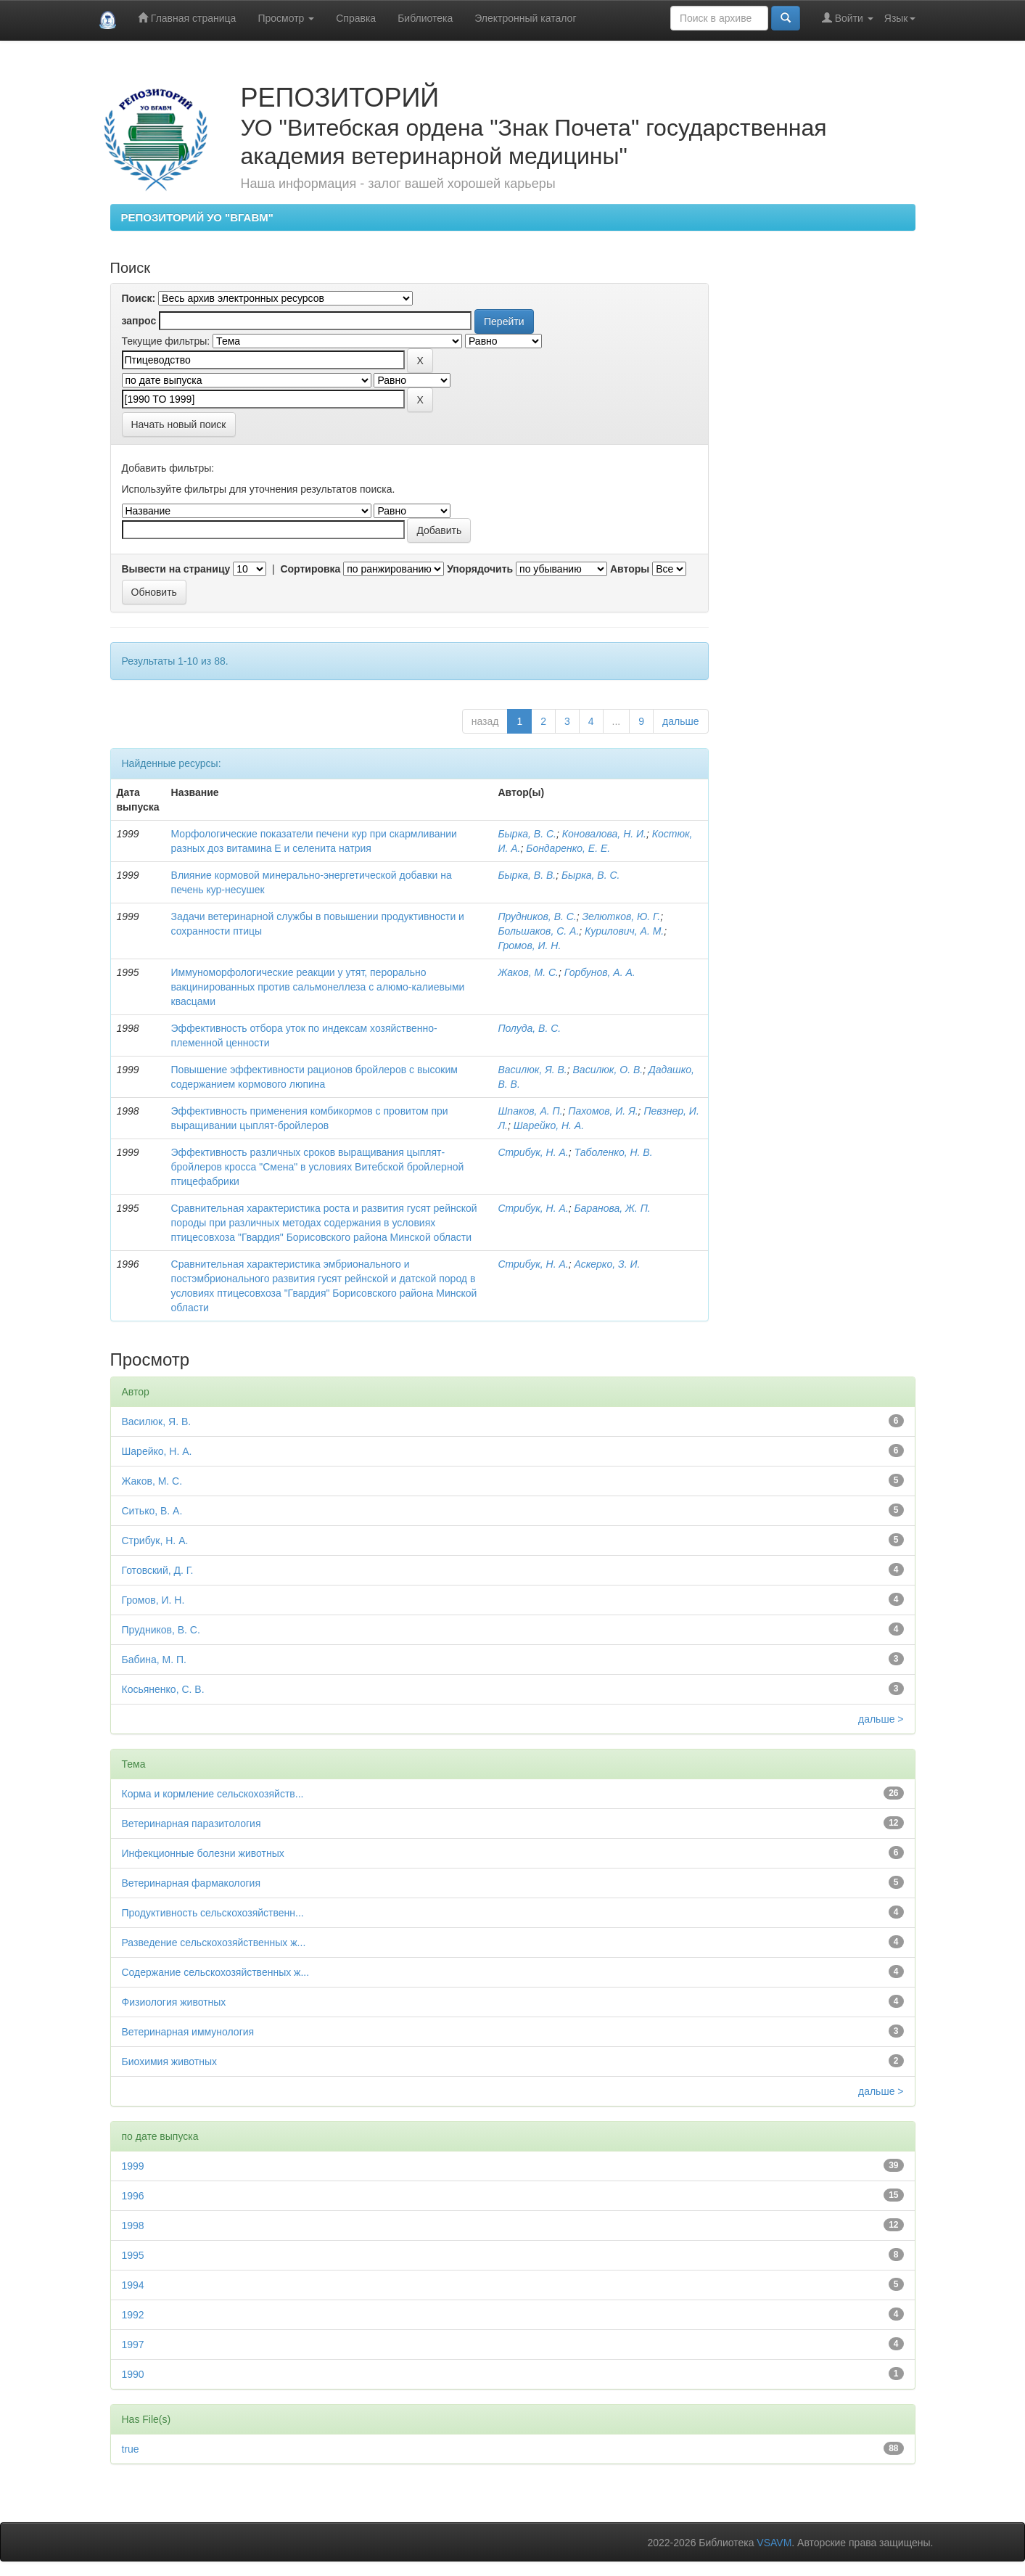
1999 (133, 2166)
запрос (139, 321)
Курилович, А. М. (624, 931)
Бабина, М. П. (154, 1659)
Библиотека (425, 18)
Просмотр (286, 18)
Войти (847, 18)
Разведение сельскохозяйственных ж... (214, 1942)
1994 (133, 2285)
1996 (133, 2196)
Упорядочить (480, 569)
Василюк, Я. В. (532, 1069)
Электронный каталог (525, 18)
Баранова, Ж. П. (613, 1208)
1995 (133, 2255)
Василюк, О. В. (608, 1069)
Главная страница (187, 18)
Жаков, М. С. (528, 972)
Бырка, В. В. (527, 875)
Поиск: (139, 298)
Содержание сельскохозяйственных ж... (216, 1972)
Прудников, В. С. (537, 916)
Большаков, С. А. (538, 931)
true (130, 2449)
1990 (133, 2374)
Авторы (629, 569)
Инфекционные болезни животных (203, 1853)
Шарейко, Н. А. (549, 1125)
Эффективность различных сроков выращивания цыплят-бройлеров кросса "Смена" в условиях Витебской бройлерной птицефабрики (317, 1167)
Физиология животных (174, 2002)
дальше (680, 721)
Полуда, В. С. (529, 1028)
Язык (899, 18)
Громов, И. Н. (529, 945)
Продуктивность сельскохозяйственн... (213, 1913)
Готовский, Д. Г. (158, 1570)
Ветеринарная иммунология (188, 2032)
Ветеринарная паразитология (191, 1823)
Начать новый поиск (178, 424)
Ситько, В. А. (152, 1511)
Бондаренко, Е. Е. (568, 848)
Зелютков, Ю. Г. (622, 916)
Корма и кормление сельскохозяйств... (213, 1794)
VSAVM (774, 2542)
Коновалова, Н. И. (604, 834)
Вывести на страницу (176, 569)
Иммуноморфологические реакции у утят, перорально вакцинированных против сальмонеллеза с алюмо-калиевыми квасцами (318, 987)
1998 (133, 2225)
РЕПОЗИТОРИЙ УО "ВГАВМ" (197, 217)
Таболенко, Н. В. (614, 1152)
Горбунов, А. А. (599, 972)
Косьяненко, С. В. (163, 1689)
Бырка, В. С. (527, 834)
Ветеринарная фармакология (191, 1883)
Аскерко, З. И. (608, 1264)
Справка (356, 18)
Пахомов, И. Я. (603, 1111)
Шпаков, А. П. (530, 1111)
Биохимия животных (170, 2061)
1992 (133, 2315)
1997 (133, 2344)
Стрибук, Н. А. (533, 1152)
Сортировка (310, 569)
